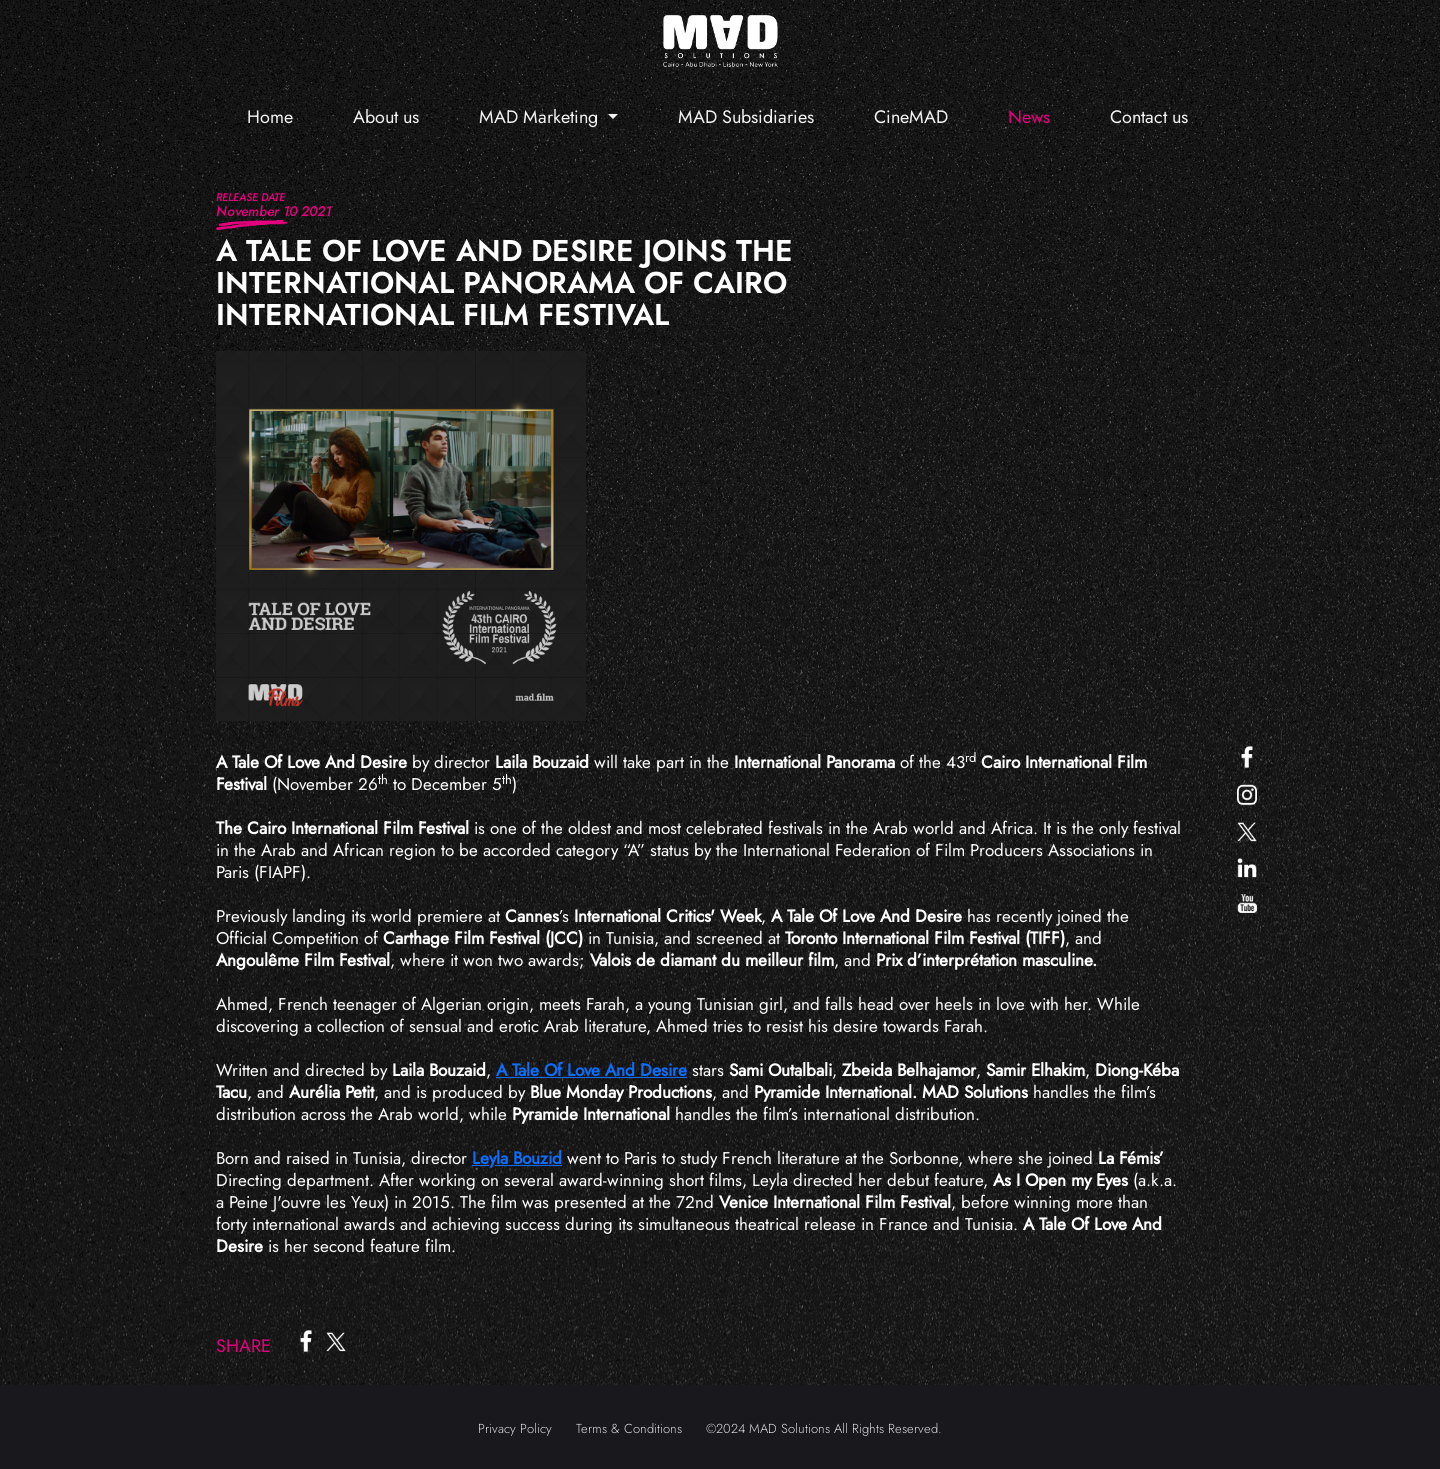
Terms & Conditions (629, 1428)
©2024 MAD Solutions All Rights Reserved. (824, 1428)
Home (270, 117)
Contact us (1149, 117)
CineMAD (911, 117)
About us (386, 117)
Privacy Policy (515, 1428)
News (1029, 117)
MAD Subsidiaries (746, 117)
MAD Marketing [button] (541, 117)
